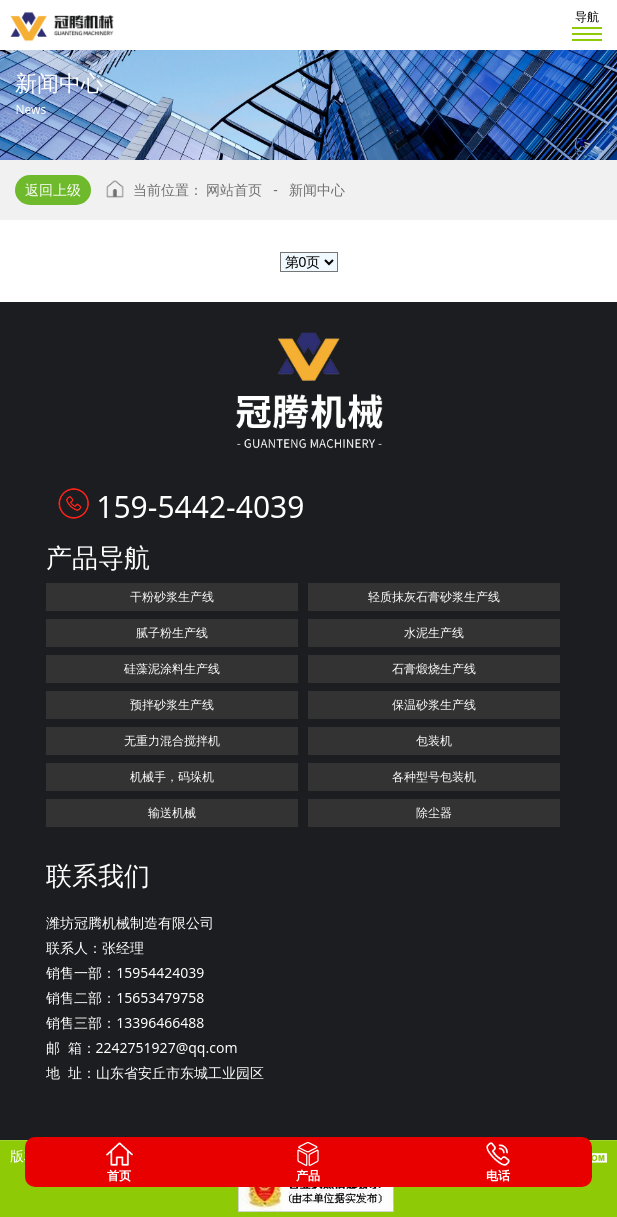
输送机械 (172, 812)
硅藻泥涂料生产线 (172, 668)
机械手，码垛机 (172, 776)
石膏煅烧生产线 (434, 668)
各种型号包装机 (434, 776)
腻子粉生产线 (172, 632)
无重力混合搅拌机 (172, 740)
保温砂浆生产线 (434, 704)
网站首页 (234, 189)
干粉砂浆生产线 (172, 596)
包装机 (434, 740)
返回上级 (53, 189)
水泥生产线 (434, 632)
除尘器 (434, 812)
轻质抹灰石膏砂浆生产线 (434, 596)
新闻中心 (317, 189)
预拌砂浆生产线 (172, 704)
